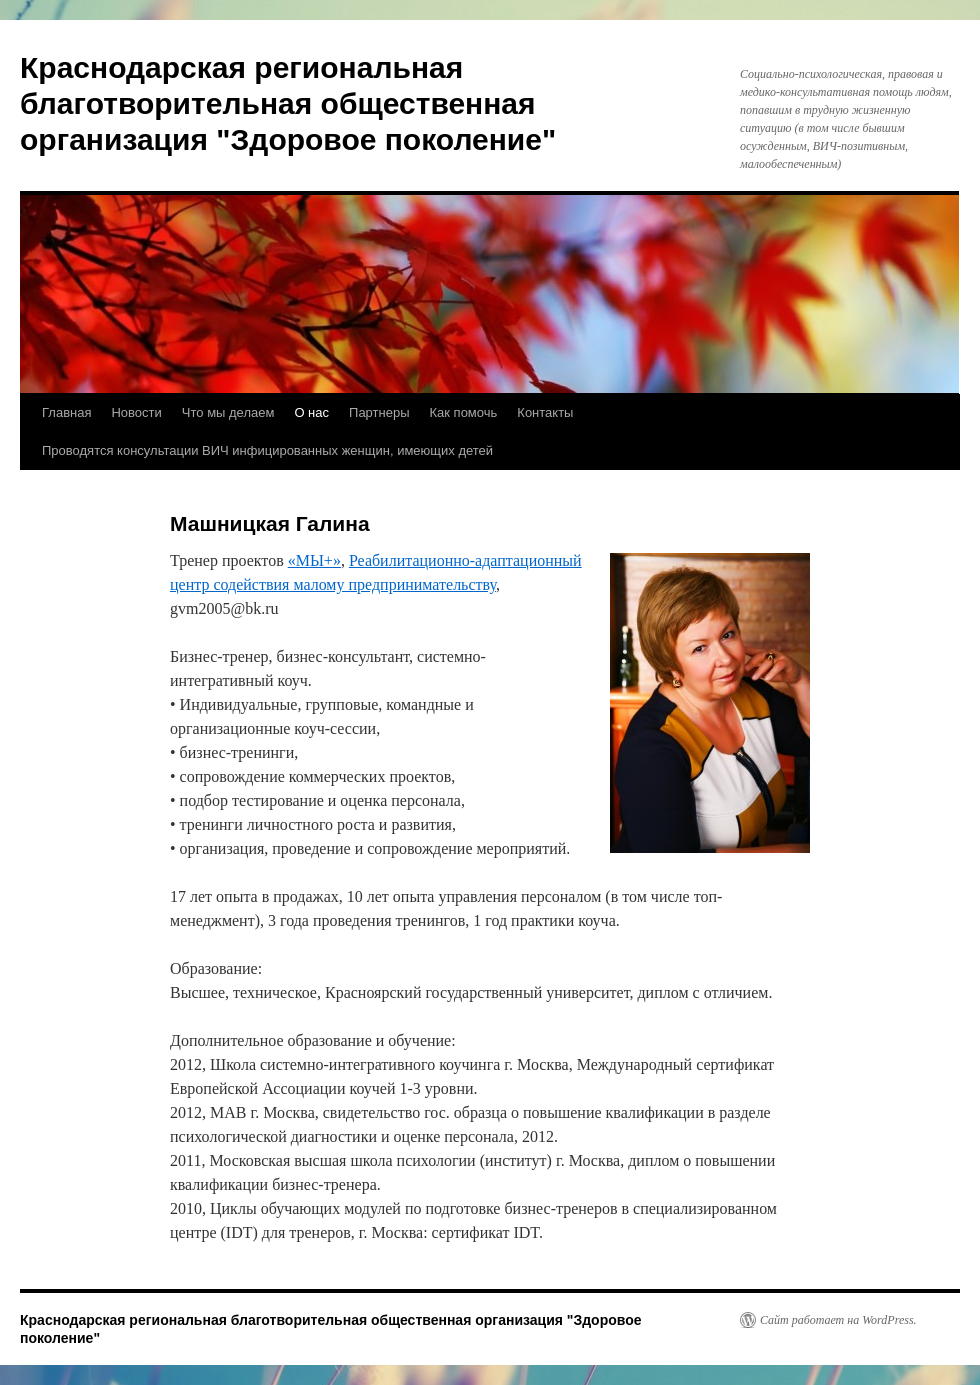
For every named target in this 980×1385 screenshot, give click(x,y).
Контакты (545, 412)
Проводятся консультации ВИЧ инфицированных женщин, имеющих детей (267, 450)
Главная (66, 412)
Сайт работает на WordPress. (838, 1320)
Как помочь (464, 412)
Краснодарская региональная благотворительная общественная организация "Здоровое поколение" (288, 103)
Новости (136, 412)
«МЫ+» (314, 560)
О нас (311, 412)
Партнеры (379, 412)
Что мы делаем (228, 412)
